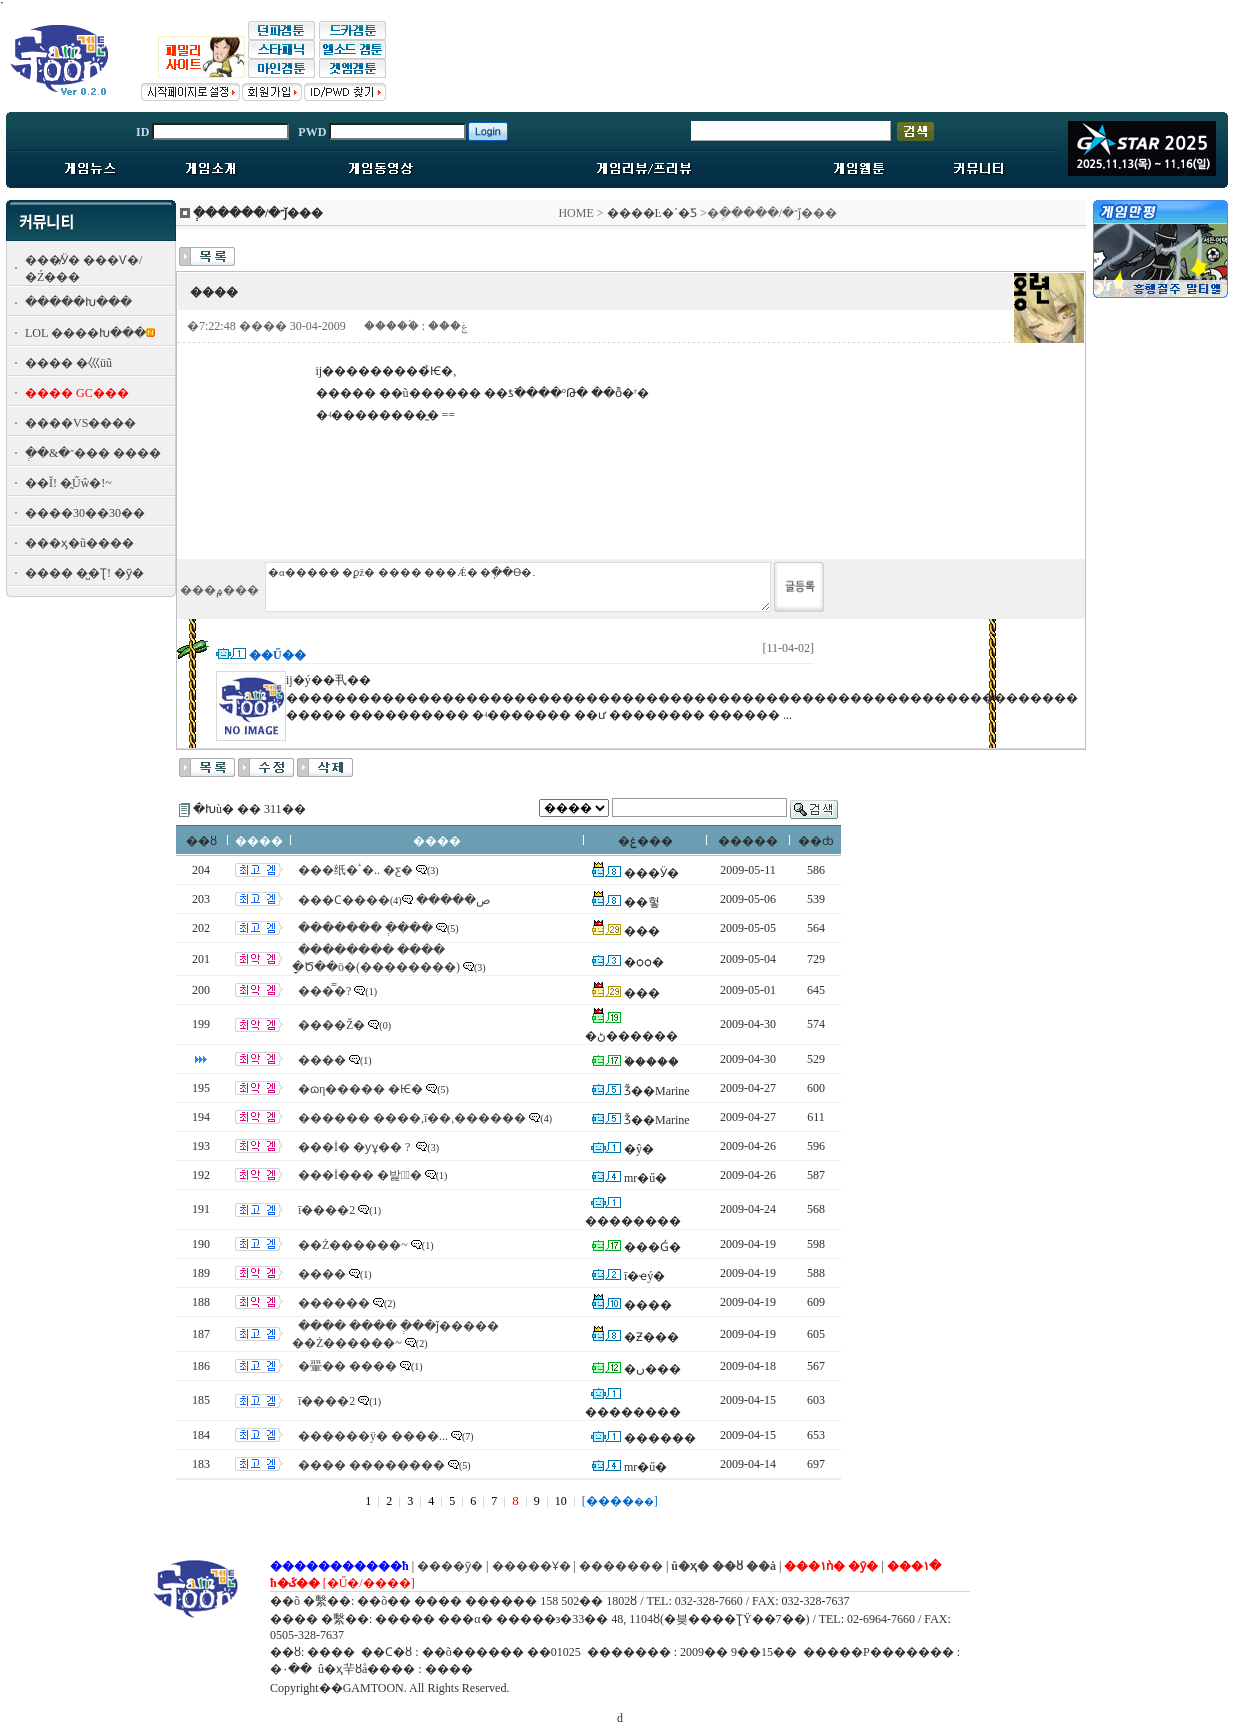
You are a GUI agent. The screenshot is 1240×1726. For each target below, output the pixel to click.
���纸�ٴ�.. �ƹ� (355, 870)
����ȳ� (450, 1566)
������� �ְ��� (365, 928)
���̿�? (324, 991)
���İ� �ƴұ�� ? (355, 1147)
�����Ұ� (531, 1566)
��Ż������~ (353, 1245)
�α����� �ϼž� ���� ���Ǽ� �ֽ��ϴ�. (518, 587)
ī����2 (326, 1210)
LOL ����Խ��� (85, 333)
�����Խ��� (78, 302)
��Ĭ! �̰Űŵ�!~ (68, 483)
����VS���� (80, 423)
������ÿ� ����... (373, 1436)
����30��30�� (85, 513)
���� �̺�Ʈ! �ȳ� (84, 573)
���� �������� (371, 1465)
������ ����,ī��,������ (412, 1118)
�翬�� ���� (347, 1366)
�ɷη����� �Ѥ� (360, 1089)
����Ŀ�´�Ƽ (652, 213)
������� (621, 1566)
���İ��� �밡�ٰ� (360, 1175)
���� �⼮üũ (68, 363)
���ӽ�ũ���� (79, 543)
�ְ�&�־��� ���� (93, 453)
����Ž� (331, 1025)
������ (334, 1303)
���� (322, 1060)
